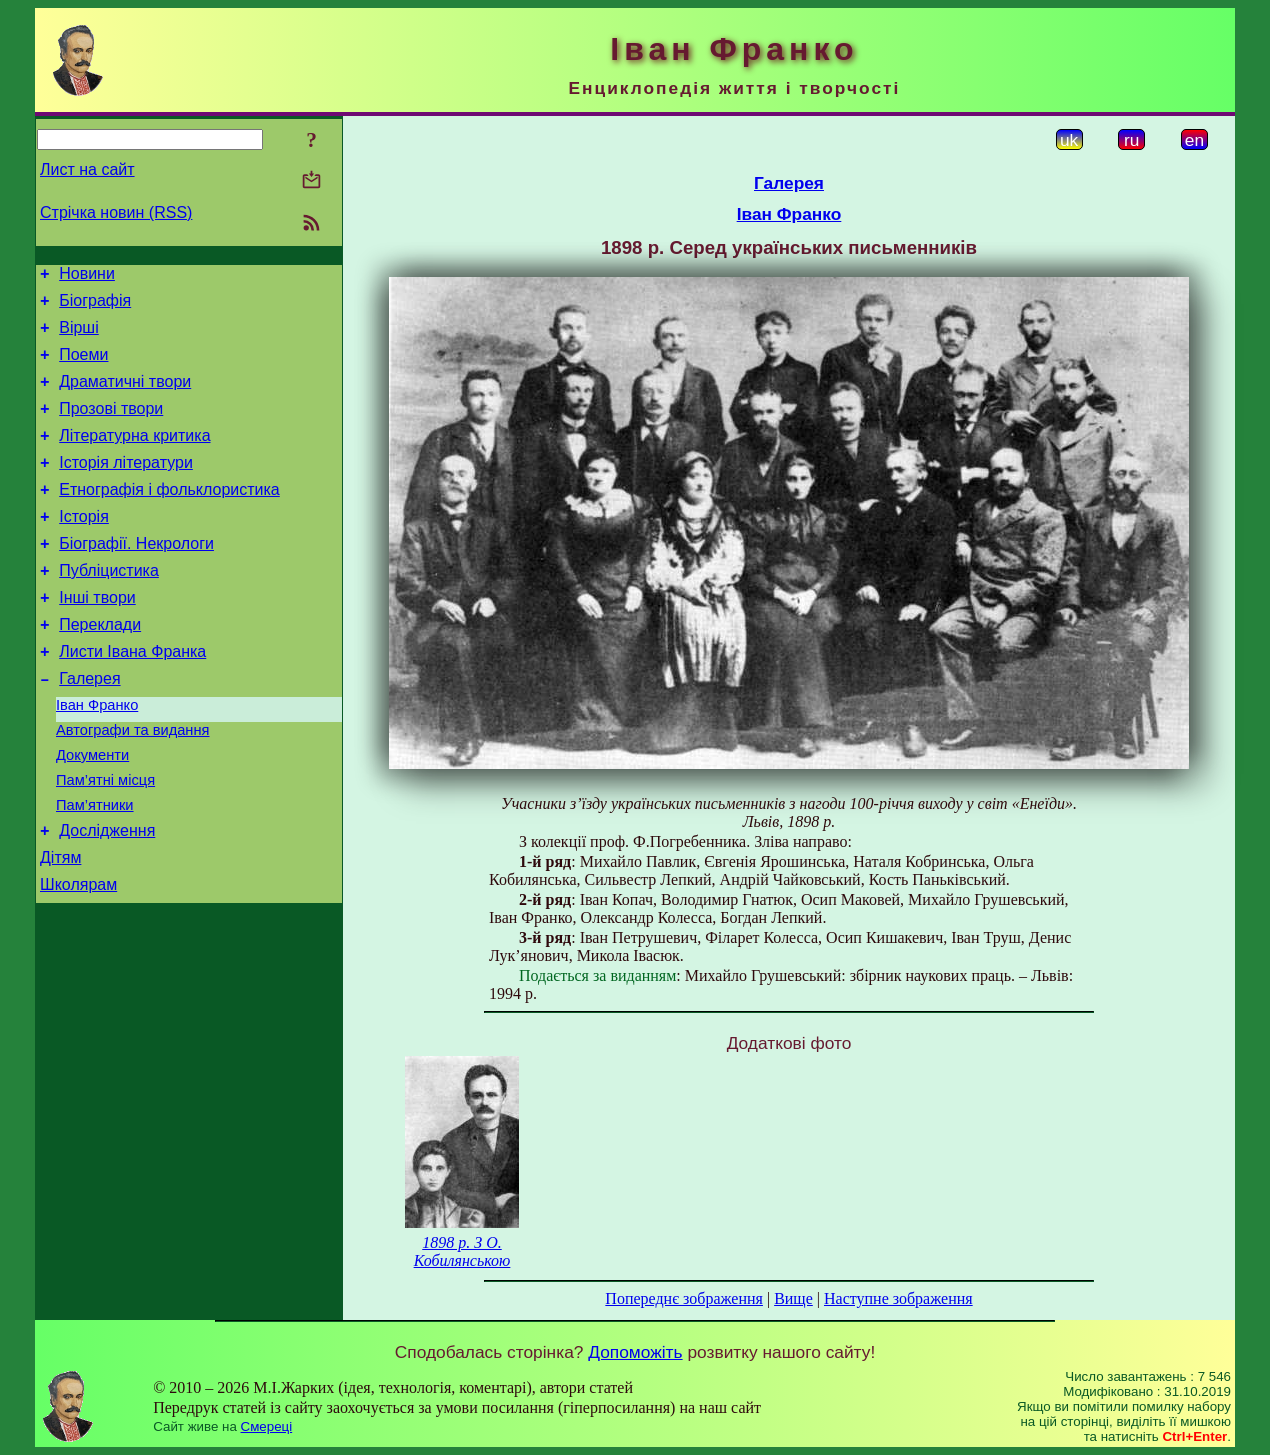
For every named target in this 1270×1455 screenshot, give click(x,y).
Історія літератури (126, 486)
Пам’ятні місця (105, 840)
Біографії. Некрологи (136, 576)
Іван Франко (97, 756)
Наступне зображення (898, 1298)
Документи (92, 812)
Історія (84, 546)
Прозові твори (111, 426)
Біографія (95, 306)
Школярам (78, 956)
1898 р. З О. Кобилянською (462, 1251)
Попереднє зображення (684, 1298)
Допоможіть (635, 1352)
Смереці (267, 1426)
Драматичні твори (125, 396)
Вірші (79, 336)
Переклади (100, 666)
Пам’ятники (95, 868)
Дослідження (107, 896)
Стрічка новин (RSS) (116, 212)
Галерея (89, 726)
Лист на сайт (87, 169)
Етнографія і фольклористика (169, 516)
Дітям (60, 926)
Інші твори (97, 636)
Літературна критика (134, 456)
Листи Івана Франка (132, 696)
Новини (87, 276)
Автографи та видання (132, 784)
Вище (793, 1298)
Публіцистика (109, 606)
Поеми (83, 366)
